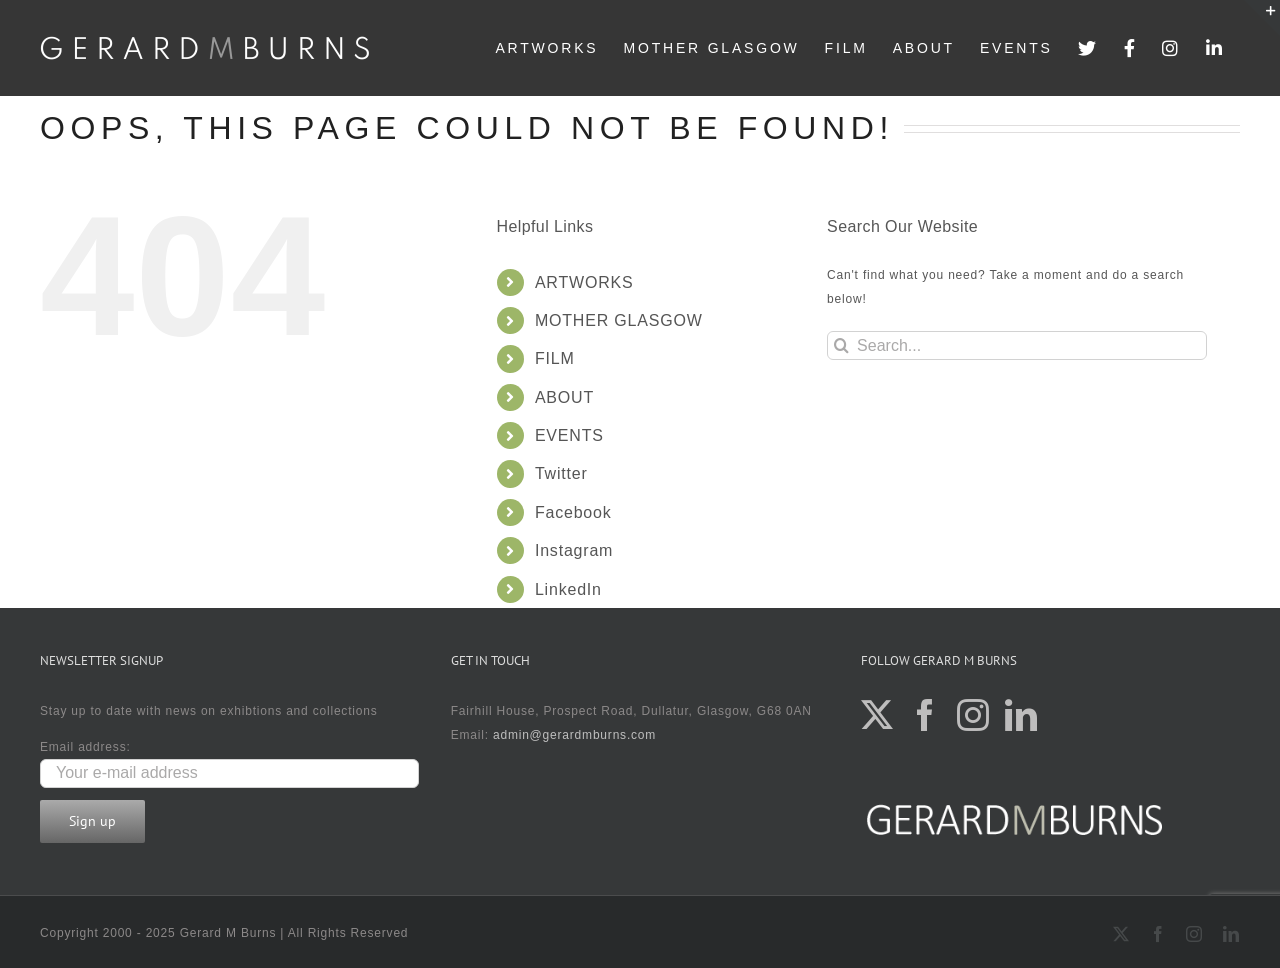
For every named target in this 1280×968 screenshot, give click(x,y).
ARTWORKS (584, 282)
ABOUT (564, 397)
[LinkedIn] (1021, 715)
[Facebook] (925, 715)
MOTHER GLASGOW (619, 320)
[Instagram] (973, 715)
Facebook (573, 512)
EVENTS (569, 435)
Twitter (561, 473)
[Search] (841, 345)
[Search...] (1017, 345)
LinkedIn (568, 589)
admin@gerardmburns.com (574, 735)
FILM (555, 358)
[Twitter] (877, 715)
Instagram (574, 550)
